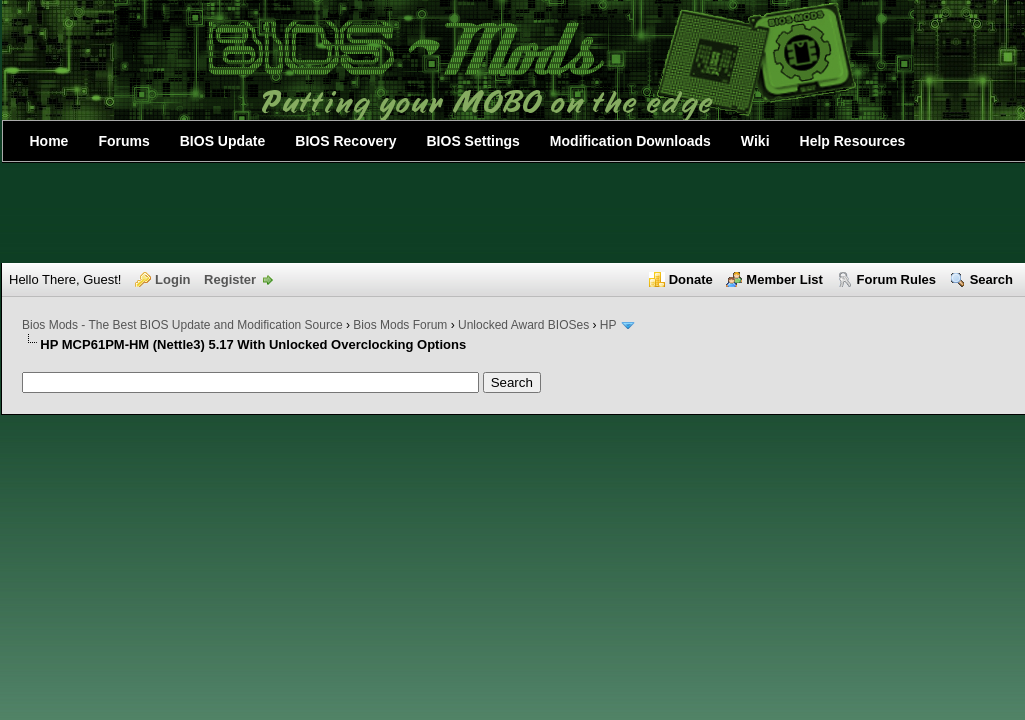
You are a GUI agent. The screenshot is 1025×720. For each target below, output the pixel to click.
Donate (691, 279)
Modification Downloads (630, 141)
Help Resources (853, 141)
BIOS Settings (473, 141)
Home (49, 141)
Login (172, 279)
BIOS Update (223, 141)
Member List (784, 279)
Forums (123, 141)
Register (230, 279)
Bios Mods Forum (400, 325)
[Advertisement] (513, 213)
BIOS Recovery (345, 141)
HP (608, 325)
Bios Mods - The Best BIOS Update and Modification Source (182, 325)
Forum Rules (896, 279)
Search (991, 279)
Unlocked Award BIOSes (523, 325)
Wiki (755, 141)
